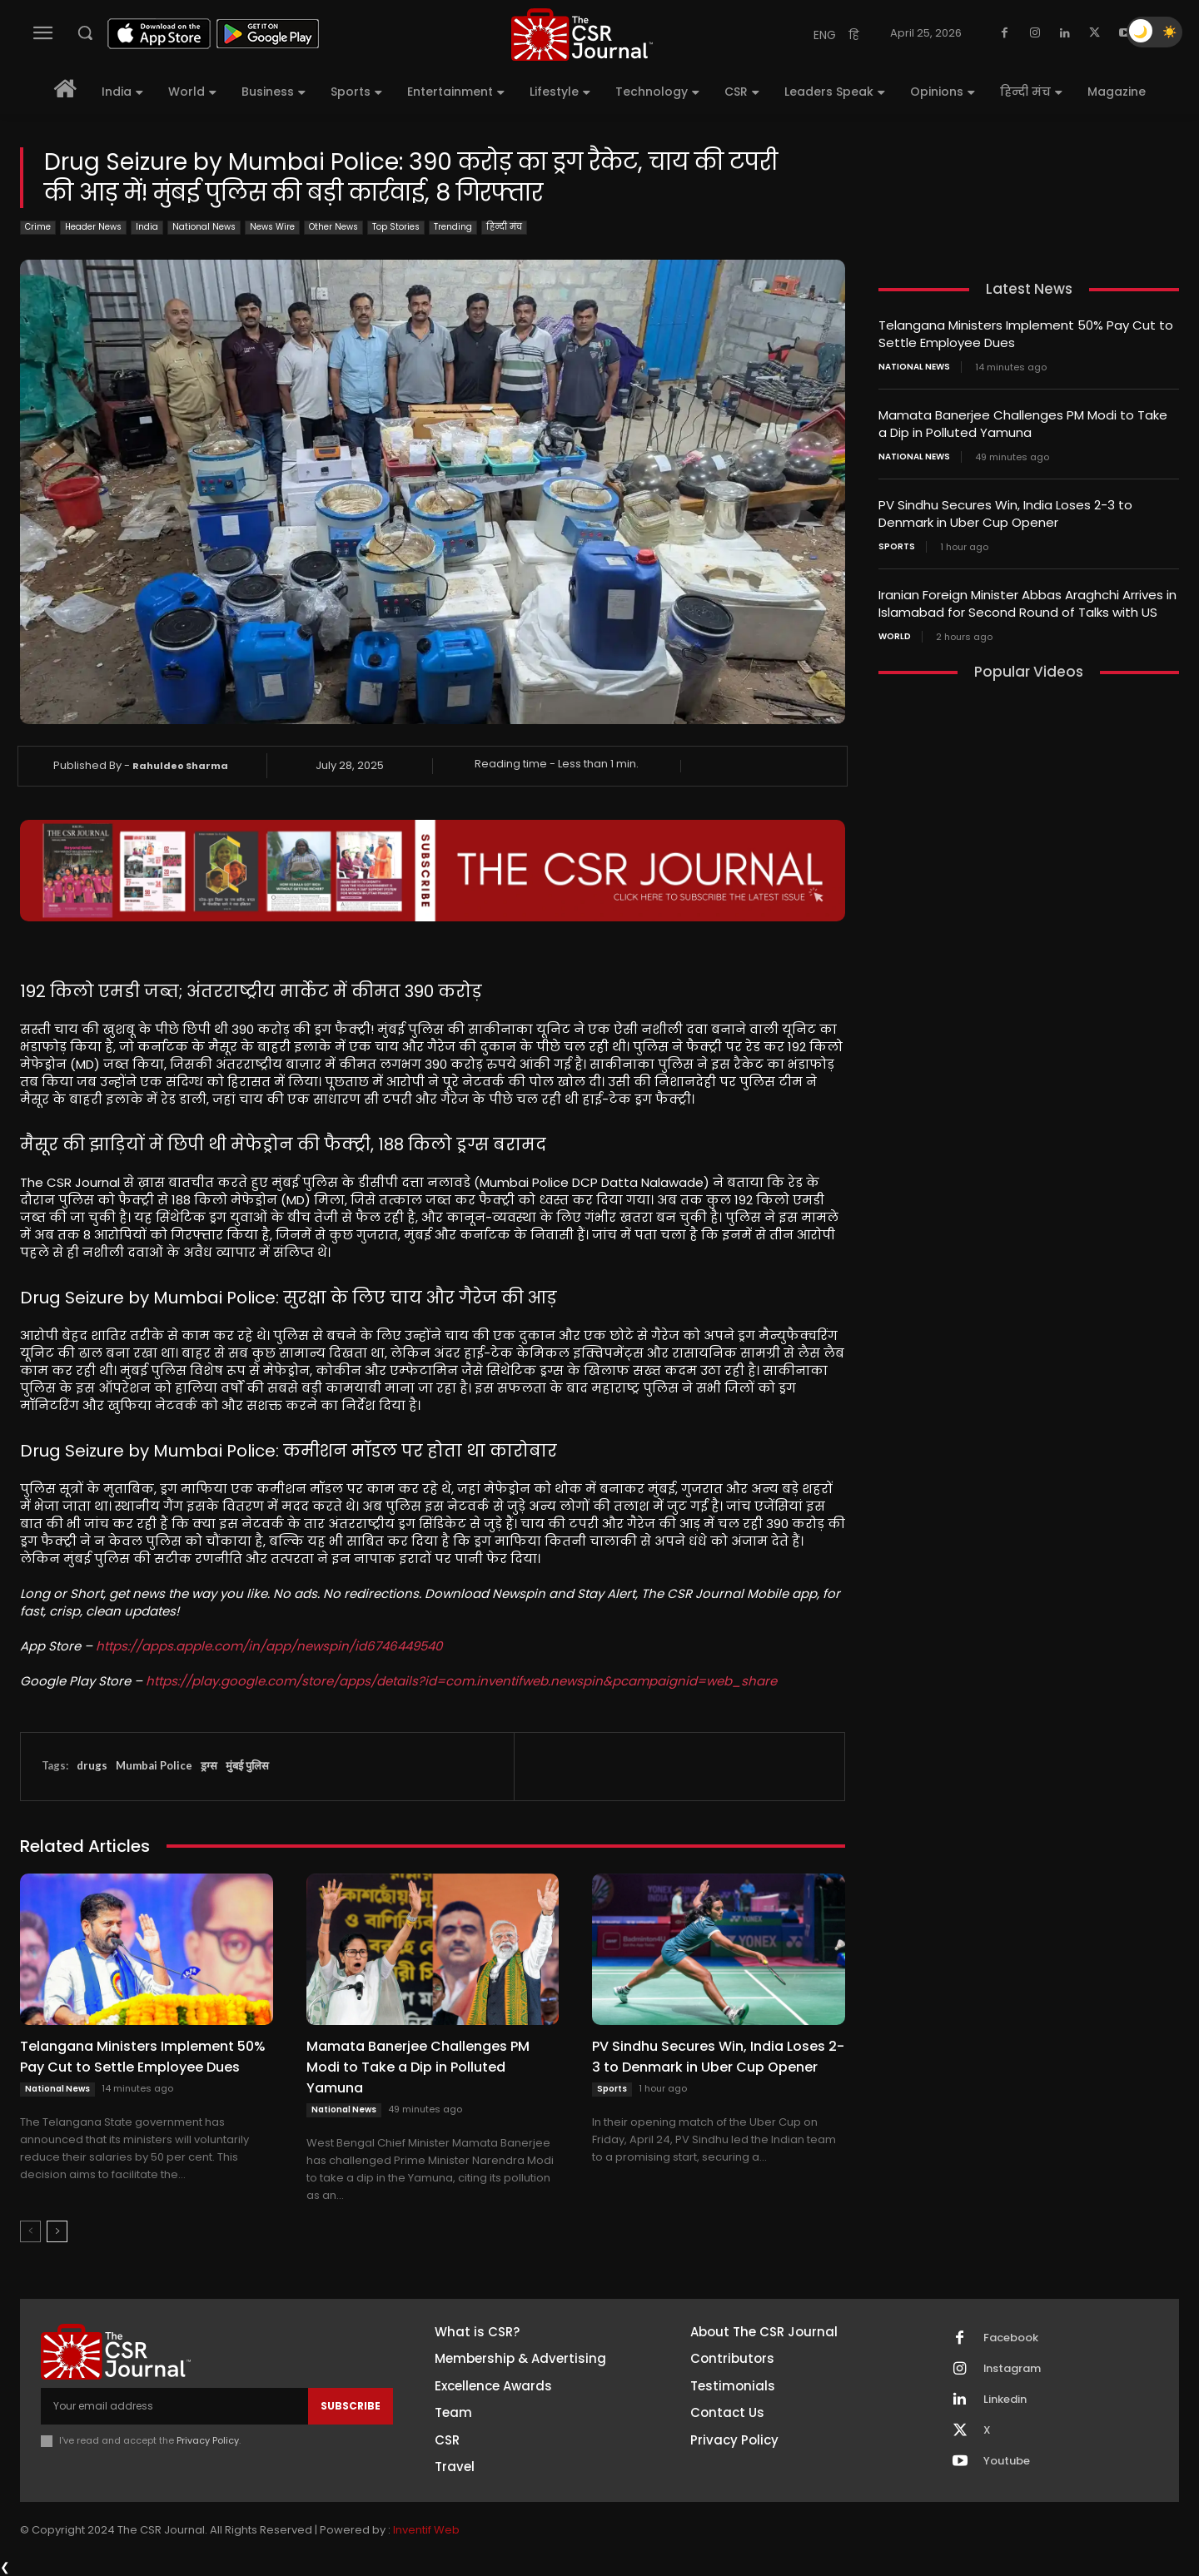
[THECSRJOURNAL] (582, 34)
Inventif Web (426, 2530)
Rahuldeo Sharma (180, 765)
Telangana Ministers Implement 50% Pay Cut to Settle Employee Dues (143, 2057)
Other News (333, 228)
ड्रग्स (209, 1765)
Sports (612, 2088)
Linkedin (1005, 2399)
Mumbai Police (154, 1765)
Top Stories (396, 228)
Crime (38, 228)
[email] (174, 2406)
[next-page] (57, 2231)
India (147, 228)
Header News (93, 228)
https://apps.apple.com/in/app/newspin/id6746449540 (269, 1646)
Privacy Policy (208, 2440)
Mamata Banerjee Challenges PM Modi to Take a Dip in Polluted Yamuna (418, 2067)
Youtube (1006, 2461)
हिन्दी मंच (504, 228)
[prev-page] (30, 2231)
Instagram (1012, 2368)
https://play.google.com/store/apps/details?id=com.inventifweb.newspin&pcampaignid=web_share (461, 1681)
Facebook (1010, 2337)
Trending (453, 228)
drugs (92, 1765)
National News (204, 228)
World (894, 637)
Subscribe (351, 2406)
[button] (85, 32)
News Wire (272, 228)
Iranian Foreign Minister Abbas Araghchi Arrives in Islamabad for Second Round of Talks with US (1027, 603)
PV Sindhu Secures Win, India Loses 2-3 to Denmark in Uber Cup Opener (718, 2057)
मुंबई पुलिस (247, 1765)
